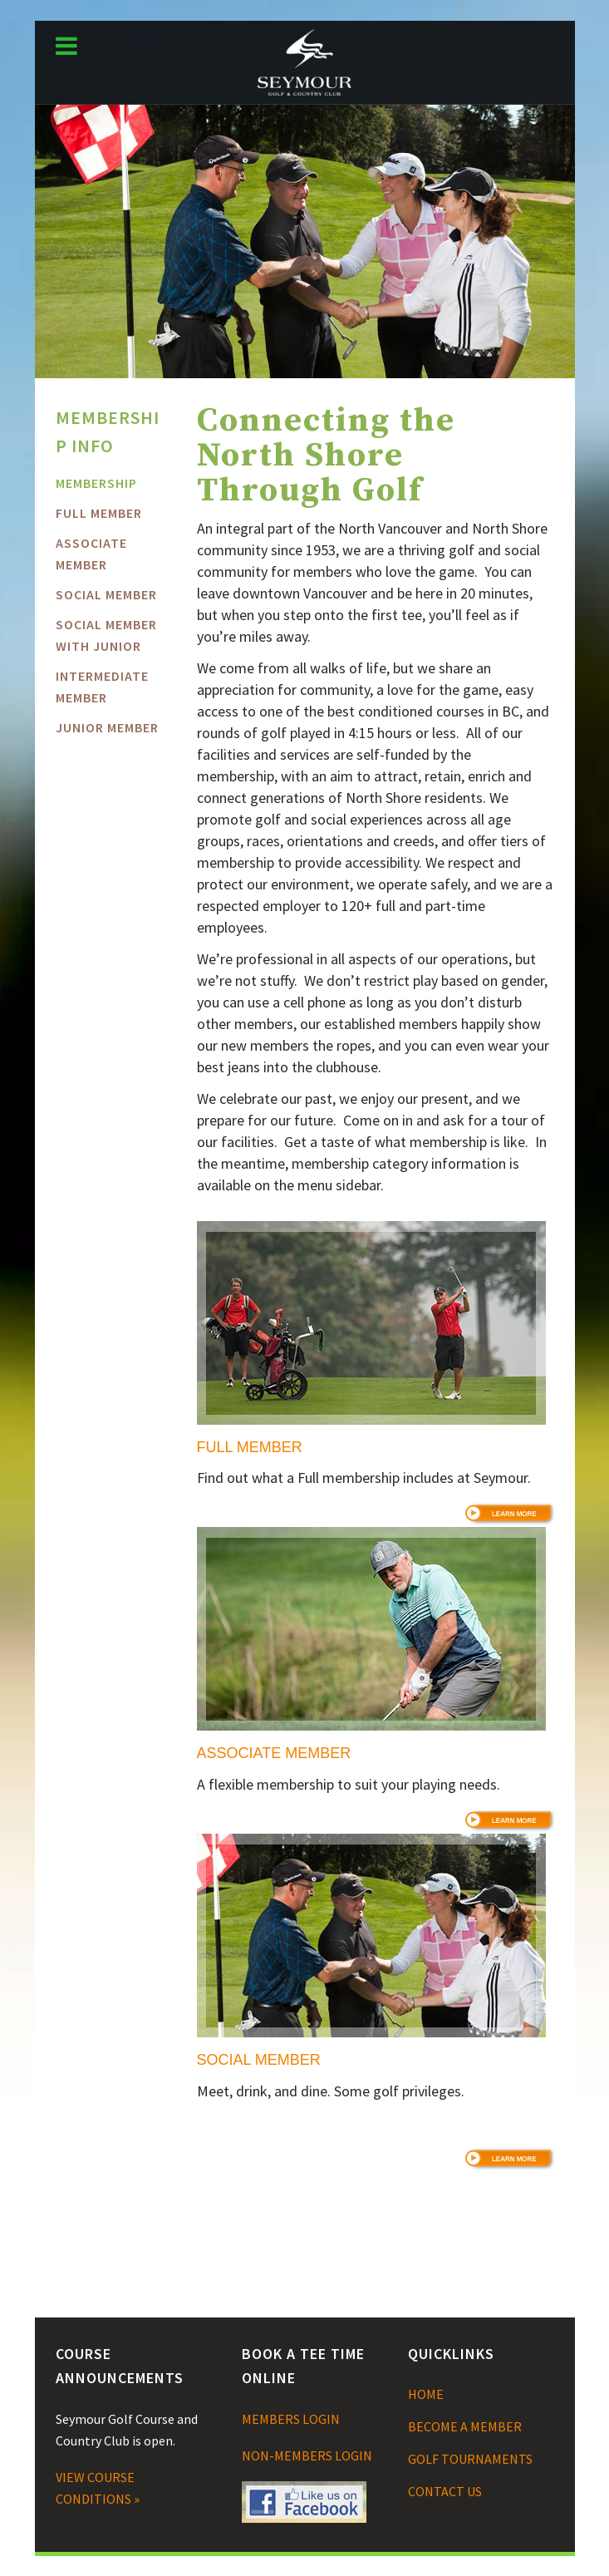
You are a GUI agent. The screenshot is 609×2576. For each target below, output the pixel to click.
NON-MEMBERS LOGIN (307, 2455)
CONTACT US (445, 2491)
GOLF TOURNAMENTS (470, 2458)
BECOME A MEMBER (465, 2426)
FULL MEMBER (99, 513)
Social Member (106, 594)
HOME (426, 2394)
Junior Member (107, 727)
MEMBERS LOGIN (291, 2419)
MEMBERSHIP (96, 483)
